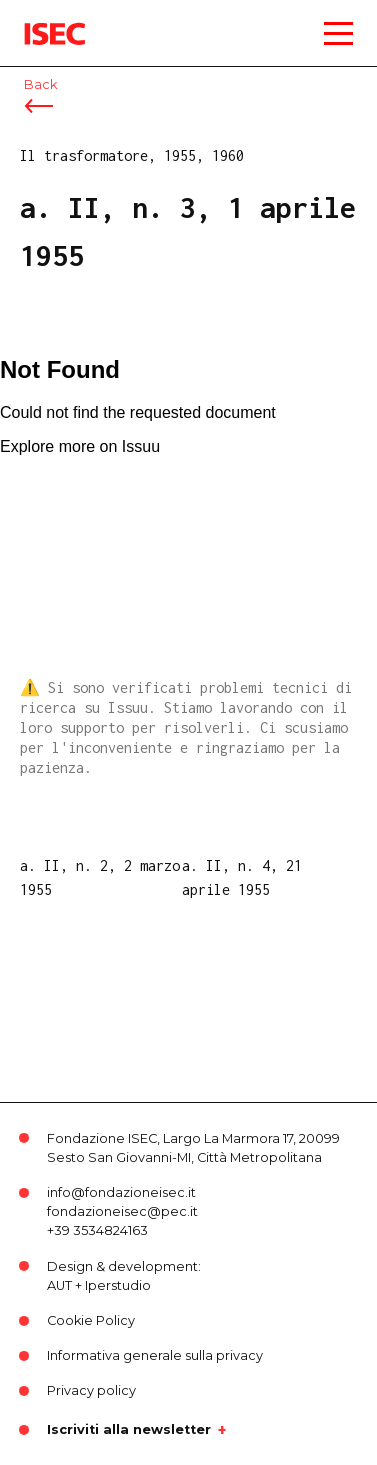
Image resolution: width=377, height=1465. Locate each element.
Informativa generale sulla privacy (155, 1355)
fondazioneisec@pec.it (122, 1211)
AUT (59, 1285)
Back (40, 84)
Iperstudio (118, 1285)
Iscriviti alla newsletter (129, 1430)
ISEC (40, 19)
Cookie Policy (91, 1320)
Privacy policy (91, 1390)
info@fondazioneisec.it (121, 1192)
